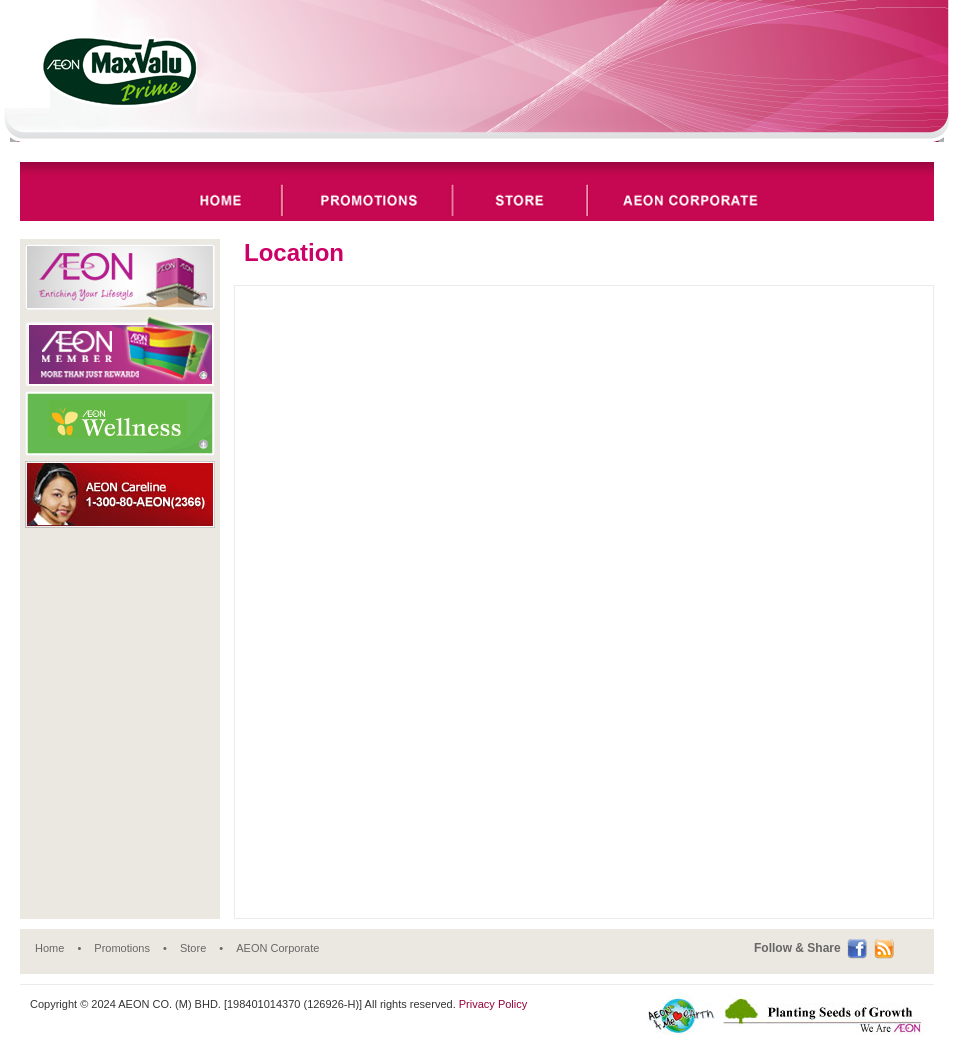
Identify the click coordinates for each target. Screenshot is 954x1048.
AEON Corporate (277, 948)
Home (49, 948)
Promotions (122, 948)
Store (193, 948)
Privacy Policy (493, 1004)
